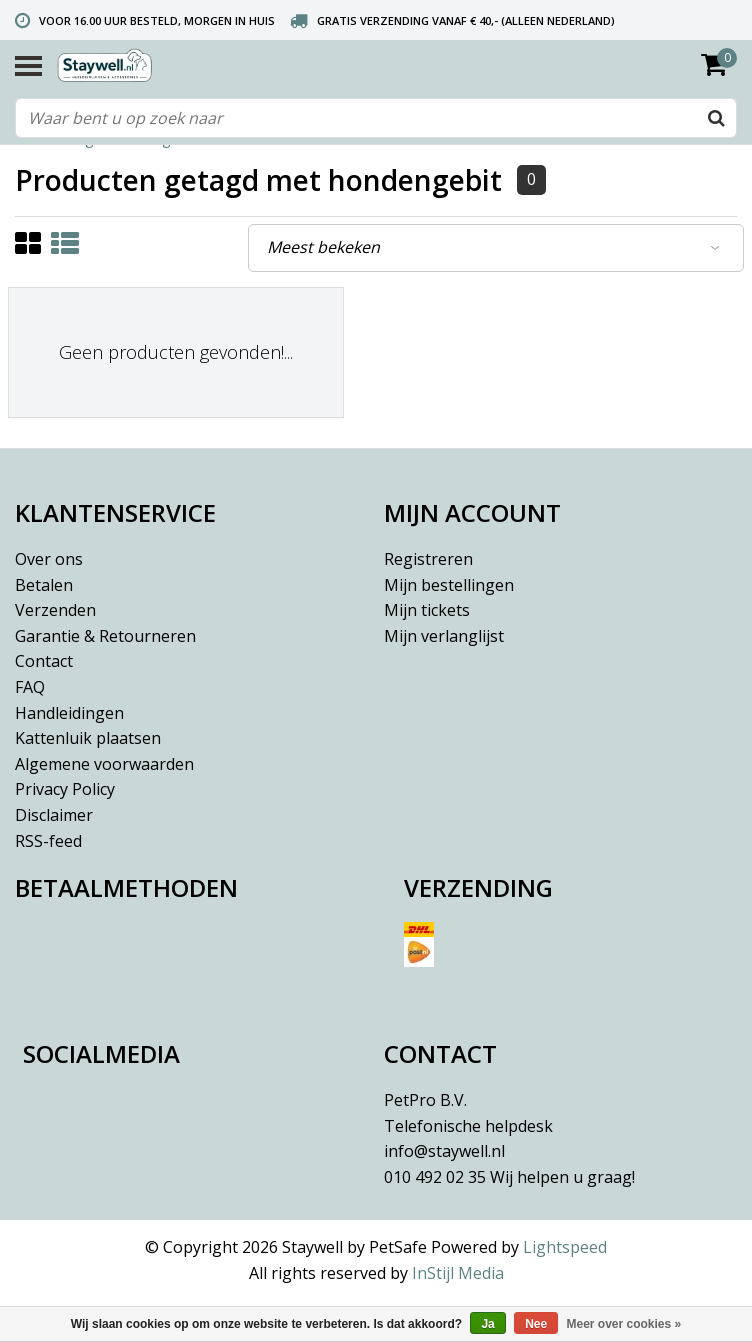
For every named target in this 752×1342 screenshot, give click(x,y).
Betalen (44, 585)
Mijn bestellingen (449, 585)
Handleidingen (69, 713)
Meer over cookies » (624, 1324)
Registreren (428, 559)
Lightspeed (565, 1247)
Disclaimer (54, 815)
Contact (44, 661)
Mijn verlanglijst (444, 636)
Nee (536, 1324)
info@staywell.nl (444, 1151)
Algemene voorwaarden (104, 764)
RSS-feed (48, 841)
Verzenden (55, 610)
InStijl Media (458, 1273)
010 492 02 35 (509, 1177)
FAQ (30, 687)
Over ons (49, 559)
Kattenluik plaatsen (88, 738)
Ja (487, 1324)
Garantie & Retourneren (105, 636)
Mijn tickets (427, 610)
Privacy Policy (65, 789)
